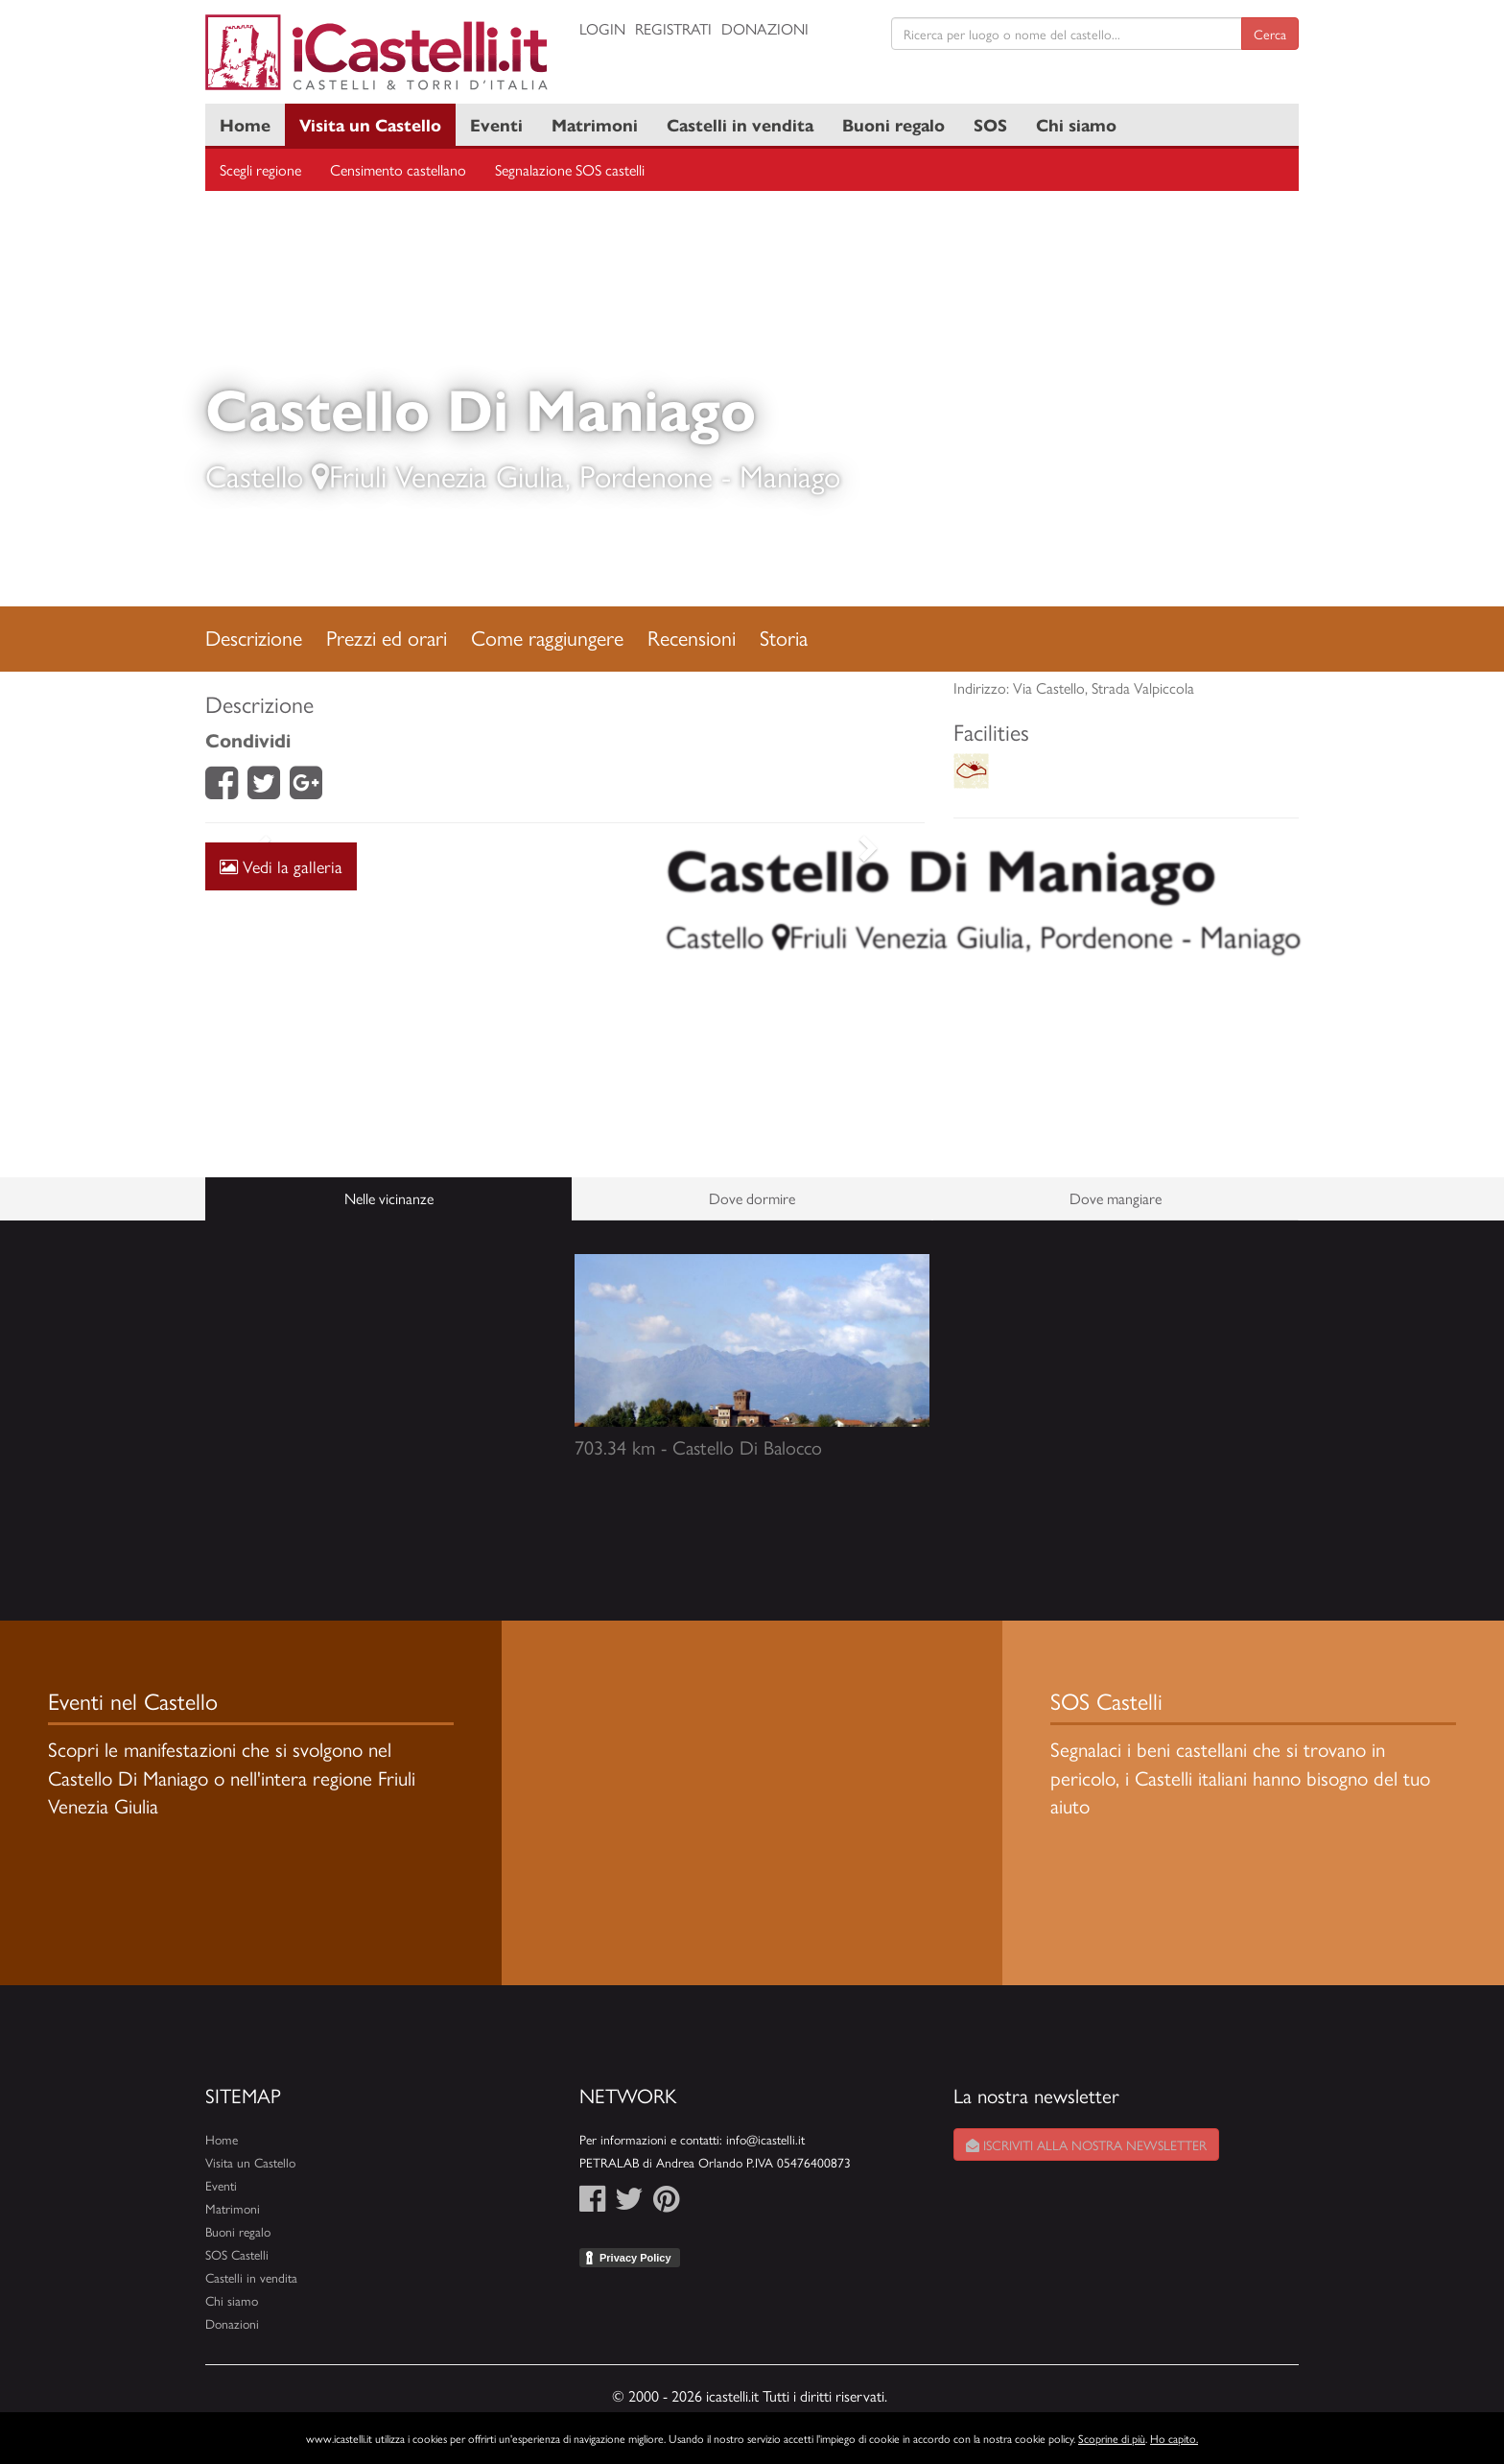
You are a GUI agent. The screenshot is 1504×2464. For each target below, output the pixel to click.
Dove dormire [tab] (752, 1198)
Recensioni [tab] (691, 637)
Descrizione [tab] (253, 637)
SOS (990, 124)
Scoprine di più (1111, 2438)
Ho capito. (1174, 2438)
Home (245, 124)
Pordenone (646, 475)
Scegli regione (260, 169)
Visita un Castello (370, 124)
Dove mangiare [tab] (1115, 1198)
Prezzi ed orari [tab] (386, 637)
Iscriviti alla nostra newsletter (1086, 2144)
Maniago (790, 475)
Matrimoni (595, 124)
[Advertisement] (565, 1010)
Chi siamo (1076, 124)
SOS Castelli (237, 2254)
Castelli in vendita (740, 124)
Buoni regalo (893, 124)
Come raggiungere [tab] (547, 637)
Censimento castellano (398, 169)
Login (602, 28)
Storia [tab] (784, 637)
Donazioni (765, 28)
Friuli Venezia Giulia (447, 475)
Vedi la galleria (281, 866)
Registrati (673, 28)
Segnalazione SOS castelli (570, 169)
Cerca (1270, 33)
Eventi (496, 124)
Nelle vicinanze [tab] (389, 1198)
